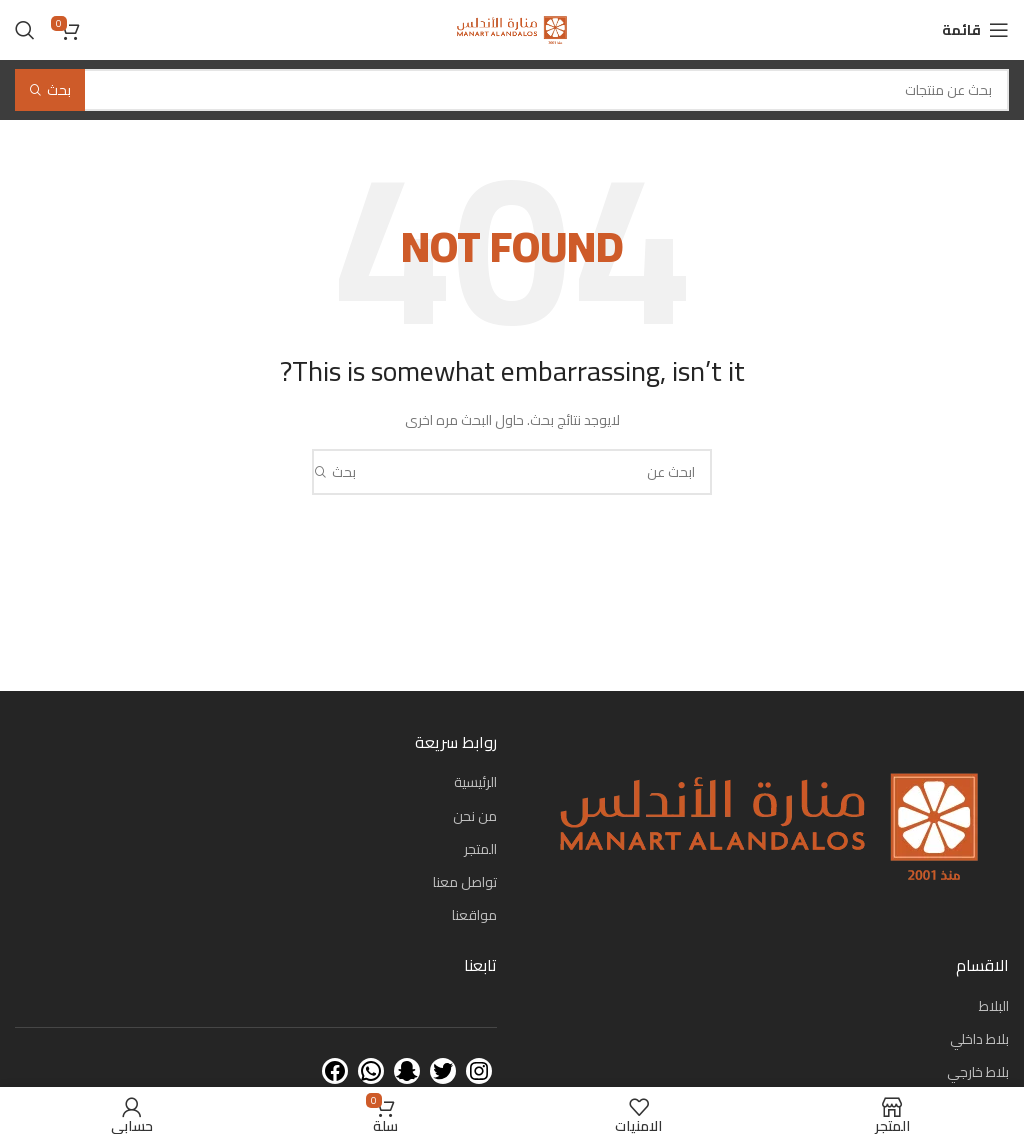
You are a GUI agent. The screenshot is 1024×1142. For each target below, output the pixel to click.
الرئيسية (475, 782)
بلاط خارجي (978, 1072)
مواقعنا (474, 915)
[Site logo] (511, 29)
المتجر (480, 849)
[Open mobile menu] (975, 30)
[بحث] (25, 30)
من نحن (475, 816)
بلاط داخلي (979, 1039)
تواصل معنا (465, 882)
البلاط (994, 1006)
